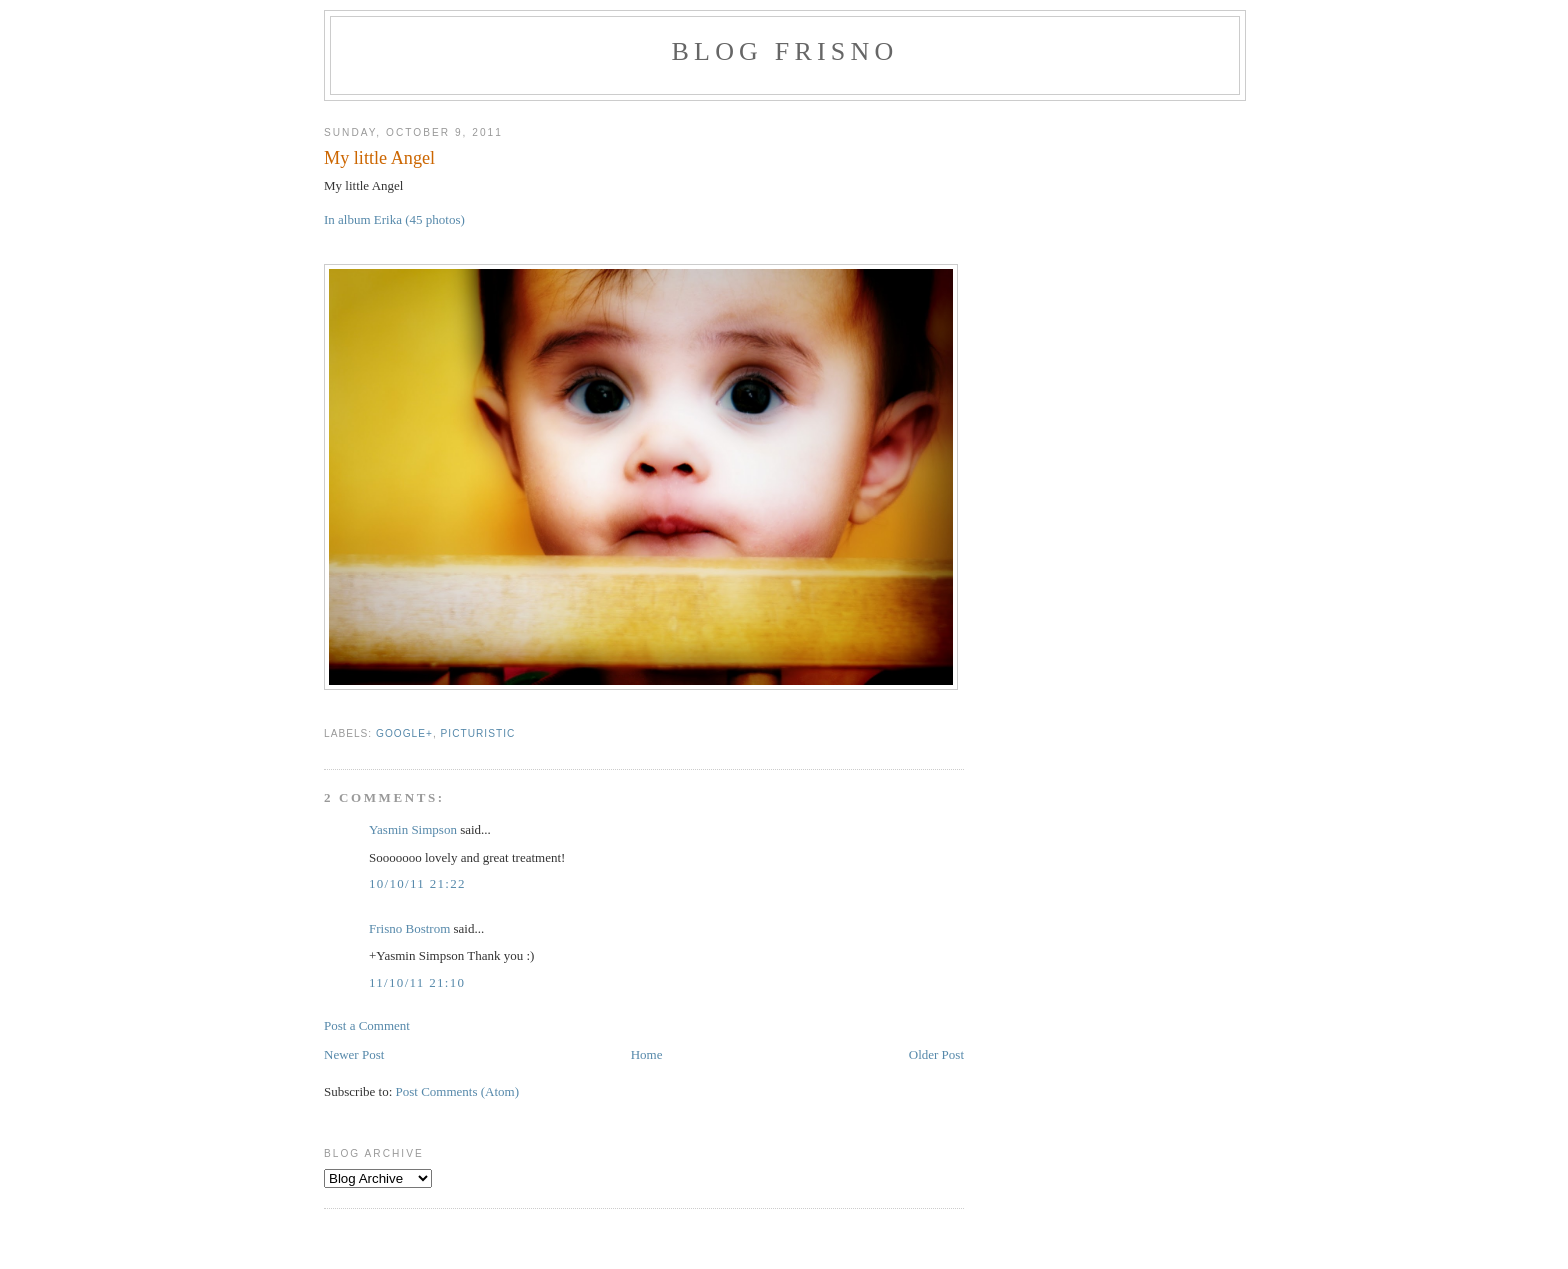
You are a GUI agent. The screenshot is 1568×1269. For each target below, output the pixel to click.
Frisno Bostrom (409, 928)
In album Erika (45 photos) (394, 219)
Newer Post (354, 1054)
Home (647, 1054)
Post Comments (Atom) (458, 1091)
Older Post (936, 1054)
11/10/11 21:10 (417, 982)
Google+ (404, 733)
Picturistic (478, 733)
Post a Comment (367, 1025)
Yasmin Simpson (413, 829)
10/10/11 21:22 (417, 883)
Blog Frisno (785, 51)
